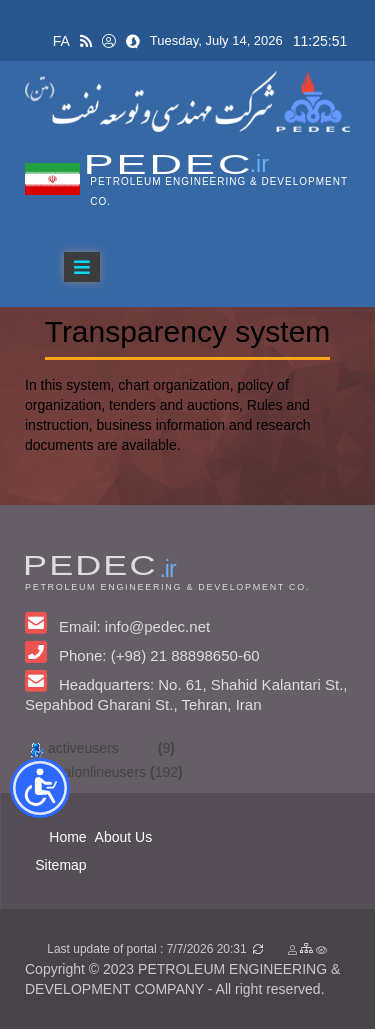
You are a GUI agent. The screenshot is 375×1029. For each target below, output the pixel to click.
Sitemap (60, 865)
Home (67, 837)
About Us (124, 837)
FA (61, 41)
